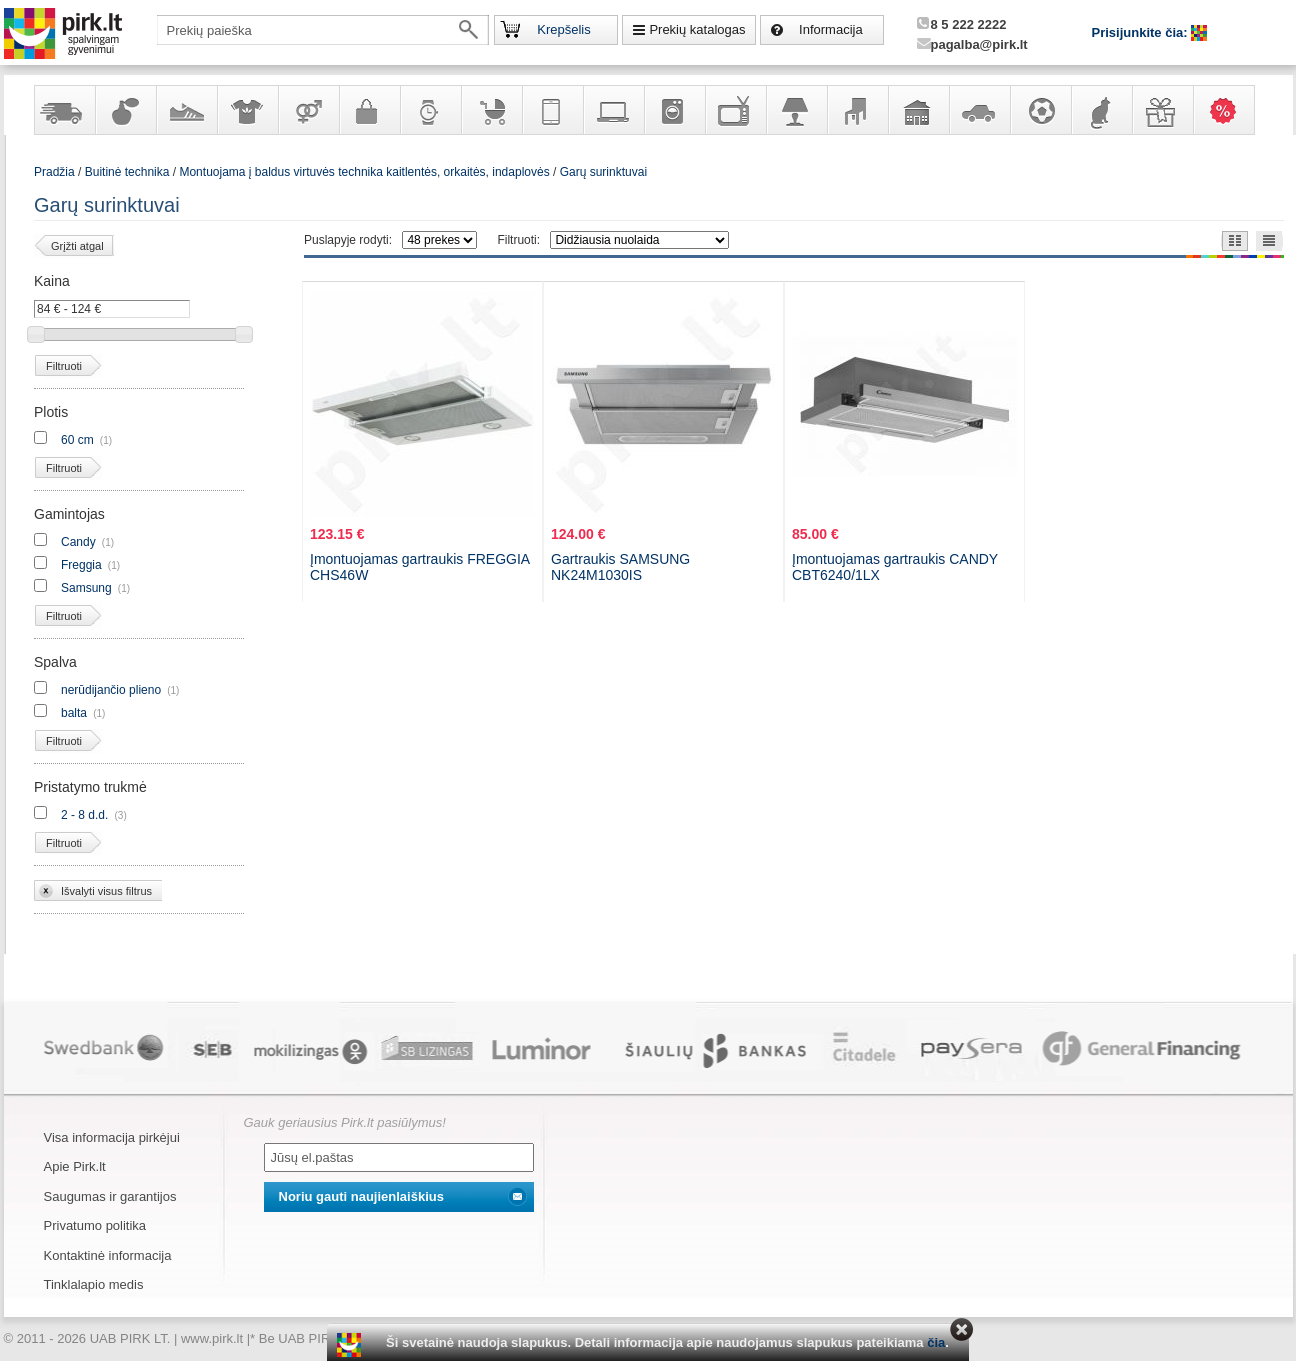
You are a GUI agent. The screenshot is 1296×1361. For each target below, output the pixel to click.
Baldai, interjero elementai (857, 110)
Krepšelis (563, 29)
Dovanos (1162, 110)
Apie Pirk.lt (75, 1166)
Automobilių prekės (979, 110)
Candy (78, 542)
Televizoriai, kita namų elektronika (735, 110)
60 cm (77, 440)
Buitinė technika (674, 110)
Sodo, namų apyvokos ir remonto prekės (918, 110)
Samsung (86, 588)
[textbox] (323, 30)
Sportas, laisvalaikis (1040, 110)
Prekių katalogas (697, 29)
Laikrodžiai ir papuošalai (430, 110)
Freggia (81, 565)
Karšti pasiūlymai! (1230, 110)
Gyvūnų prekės (1101, 110)
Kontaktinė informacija (108, 1255)
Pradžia (54, 172)
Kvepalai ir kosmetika (125, 110)
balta (74, 713)
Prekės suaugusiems (308, 110)
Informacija (831, 29)
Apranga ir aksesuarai (247, 110)
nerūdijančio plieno (111, 690)
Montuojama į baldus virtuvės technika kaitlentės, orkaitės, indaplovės (364, 172)
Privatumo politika (95, 1225)
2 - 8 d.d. (84, 815)
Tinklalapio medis (94, 1284)
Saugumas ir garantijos (110, 1196)
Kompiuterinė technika (613, 110)
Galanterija (369, 110)
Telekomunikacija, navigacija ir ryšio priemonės (552, 110)
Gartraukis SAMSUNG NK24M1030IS (620, 567)
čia (936, 1342)
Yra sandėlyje (64, 110)
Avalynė (186, 110)
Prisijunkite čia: (1142, 32)
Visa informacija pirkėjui (112, 1137)
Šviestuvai (796, 110)
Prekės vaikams (491, 110)
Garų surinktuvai (603, 172)
